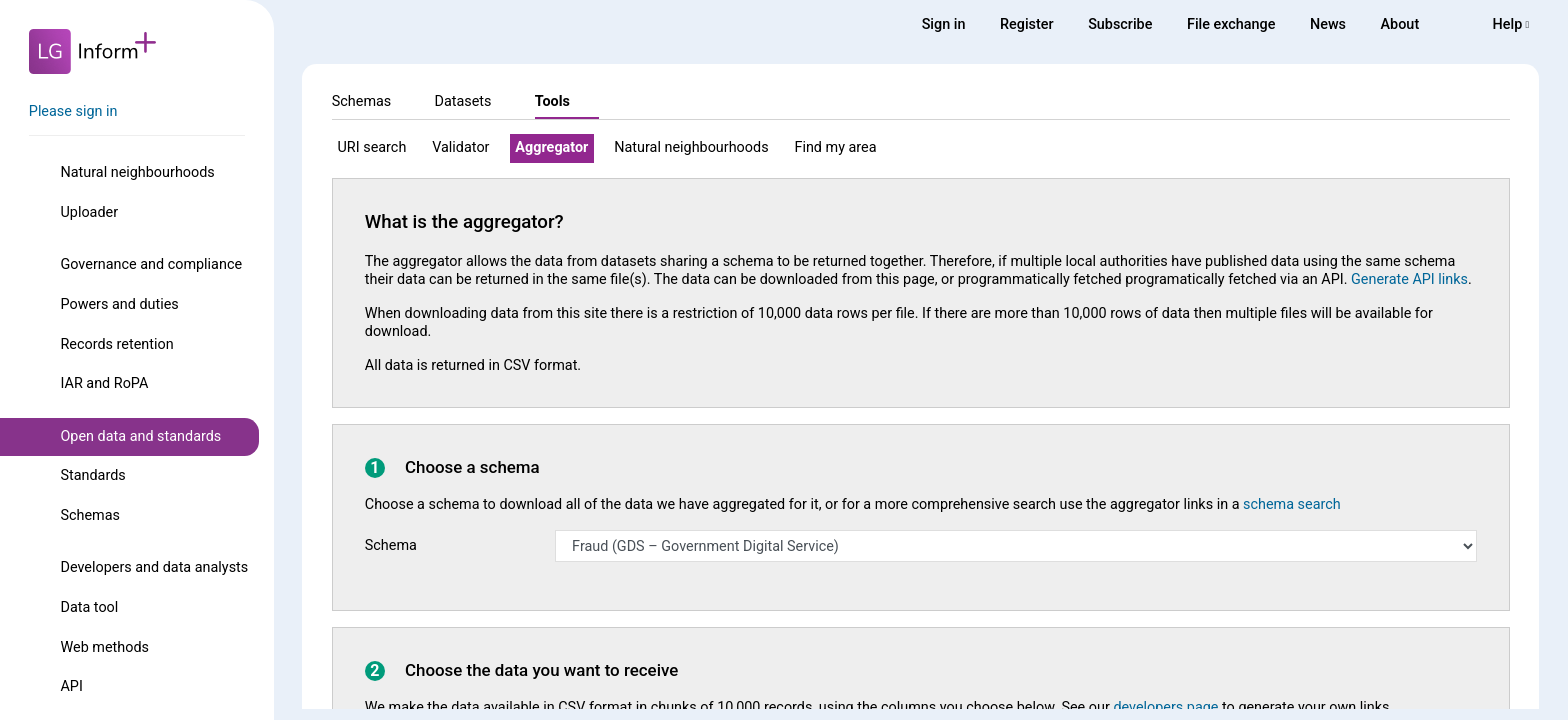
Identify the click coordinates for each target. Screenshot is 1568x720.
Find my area (835, 147)
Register (1027, 24)
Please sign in (73, 111)
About (1400, 24)
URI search (372, 147)
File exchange (1231, 24)
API (71, 686)
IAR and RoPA (104, 383)
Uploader (89, 212)
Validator (460, 147)
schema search (1292, 504)
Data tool (89, 607)
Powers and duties (119, 304)
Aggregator (551, 147)
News (1328, 24)
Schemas (90, 515)
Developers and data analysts (154, 567)
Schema (391, 545)
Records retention (116, 344)
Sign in (944, 24)
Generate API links (1409, 279)
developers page (1165, 707)
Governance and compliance (151, 264)
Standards (92, 475)
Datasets (462, 101)
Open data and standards (140, 436)
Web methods (104, 647)
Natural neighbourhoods (137, 172)
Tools (552, 101)
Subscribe (1120, 24)
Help (1511, 24)
